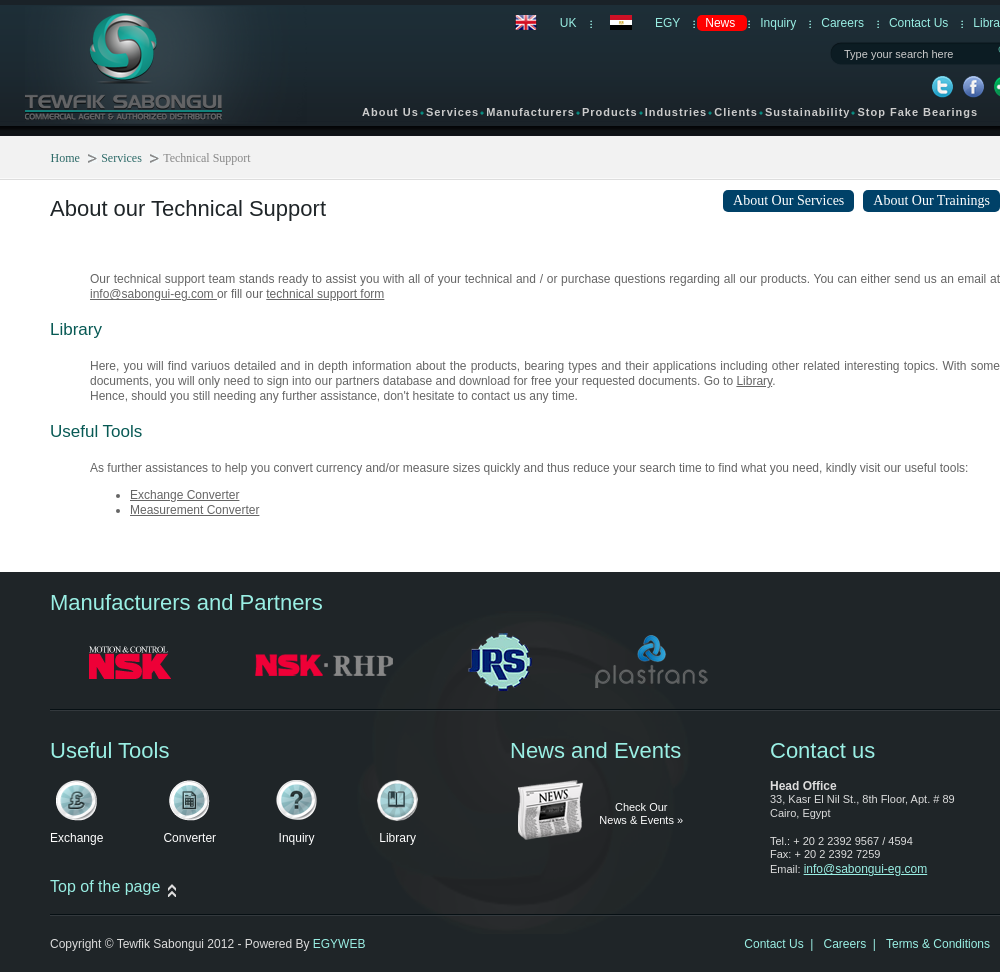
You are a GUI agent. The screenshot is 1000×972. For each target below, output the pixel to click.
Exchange (76, 838)
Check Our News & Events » (641, 814)
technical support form (325, 294)
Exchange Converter (184, 495)
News (720, 23)
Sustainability (808, 112)
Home (65, 158)
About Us (390, 115)
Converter (189, 838)
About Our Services (788, 200)
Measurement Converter (194, 510)
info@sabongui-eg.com (153, 294)
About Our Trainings (931, 200)
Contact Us (918, 23)
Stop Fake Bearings (917, 112)
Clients (736, 112)
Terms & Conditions (938, 944)
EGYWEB (339, 944)
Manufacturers (530, 115)
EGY (667, 23)
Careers (842, 23)
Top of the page (105, 886)
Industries (676, 112)
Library (754, 381)
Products (610, 115)
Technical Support (206, 158)
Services (452, 115)
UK (568, 23)
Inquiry (778, 23)
